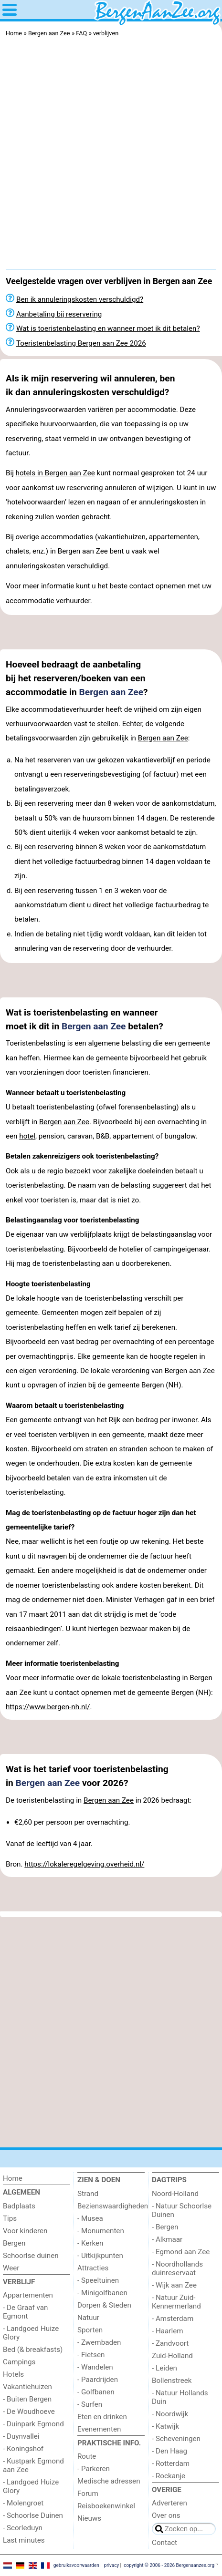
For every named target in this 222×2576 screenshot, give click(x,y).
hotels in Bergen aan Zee (55, 473)
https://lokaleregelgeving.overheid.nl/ (84, 1864)
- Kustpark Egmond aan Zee (33, 2465)
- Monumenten (100, 2231)
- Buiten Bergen (27, 2399)
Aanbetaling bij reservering (59, 314)
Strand (87, 2193)
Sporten (90, 2330)
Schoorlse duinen (31, 2255)
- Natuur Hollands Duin (180, 2397)
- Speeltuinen (98, 2280)
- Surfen (89, 2404)
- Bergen (165, 2227)
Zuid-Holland (172, 2355)
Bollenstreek (172, 2380)
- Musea (90, 2218)
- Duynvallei (21, 2436)
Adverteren (169, 2503)
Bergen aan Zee (111, 692)
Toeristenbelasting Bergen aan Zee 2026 (81, 343)
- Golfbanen (96, 2392)
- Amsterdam (172, 2318)
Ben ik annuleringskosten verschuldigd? (79, 299)
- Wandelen (95, 2367)
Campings (19, 2362)
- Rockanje (168, 2476)
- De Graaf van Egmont (25, 2311)
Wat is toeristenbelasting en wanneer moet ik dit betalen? (108, 328)
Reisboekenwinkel (106, 2506)
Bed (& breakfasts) (33, 2349)
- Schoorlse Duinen (33, 2515)
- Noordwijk (170, 2414)
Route (86, 2456)
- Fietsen (91, 2354)
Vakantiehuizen (27, 2386)
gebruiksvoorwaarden (76, 2565)
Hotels (13, 2374)
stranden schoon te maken (162, 1449)
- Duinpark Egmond (33, 2424)
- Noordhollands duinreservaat (177, 2268)
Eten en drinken (102, 2416)
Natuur (88, 2317)
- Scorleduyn (22, 2528)
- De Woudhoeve (29, 2411)
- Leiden (164, 2368)
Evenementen (99, 2429)
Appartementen (28, 2295)
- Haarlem (167, 2331)
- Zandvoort (170, 2343)
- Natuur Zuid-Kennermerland (176, 2301)
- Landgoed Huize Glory (31, 2332)
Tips (10, 2218)
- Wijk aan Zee (174, 2285)
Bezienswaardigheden (111, 2206)
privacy (111, 2565)
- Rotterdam (171, 2463)
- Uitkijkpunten (100, 2255)
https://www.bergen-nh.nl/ (48, 1707)
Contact (164, 2542)
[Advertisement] (111, 156)
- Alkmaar (167, 2239)
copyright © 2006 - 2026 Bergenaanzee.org (169, 2565)
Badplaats (19, 2206)
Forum (87, 2493)
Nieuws (89, 2518)
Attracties (92, 2268)
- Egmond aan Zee (181, 2252)
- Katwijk (165, 2426)
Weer (11, 2268)
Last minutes (24, 2540)
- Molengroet (23, 2503)
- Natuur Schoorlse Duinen (181, 2210)
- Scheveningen (176, 2438)
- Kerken (90, 2243)
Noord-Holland (175, 2193)
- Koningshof (23, 2448)
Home (12, 2178)
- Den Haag (169, 2451)
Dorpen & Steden (104, 2305)
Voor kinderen (25, 2231)
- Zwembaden (99, 2342)
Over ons (166, 2515)
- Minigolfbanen (102, 2293)
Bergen (14, 2243)
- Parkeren (93, 2468)
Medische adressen (108, 2481)
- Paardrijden (97, 2379)
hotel (27, 1136)
